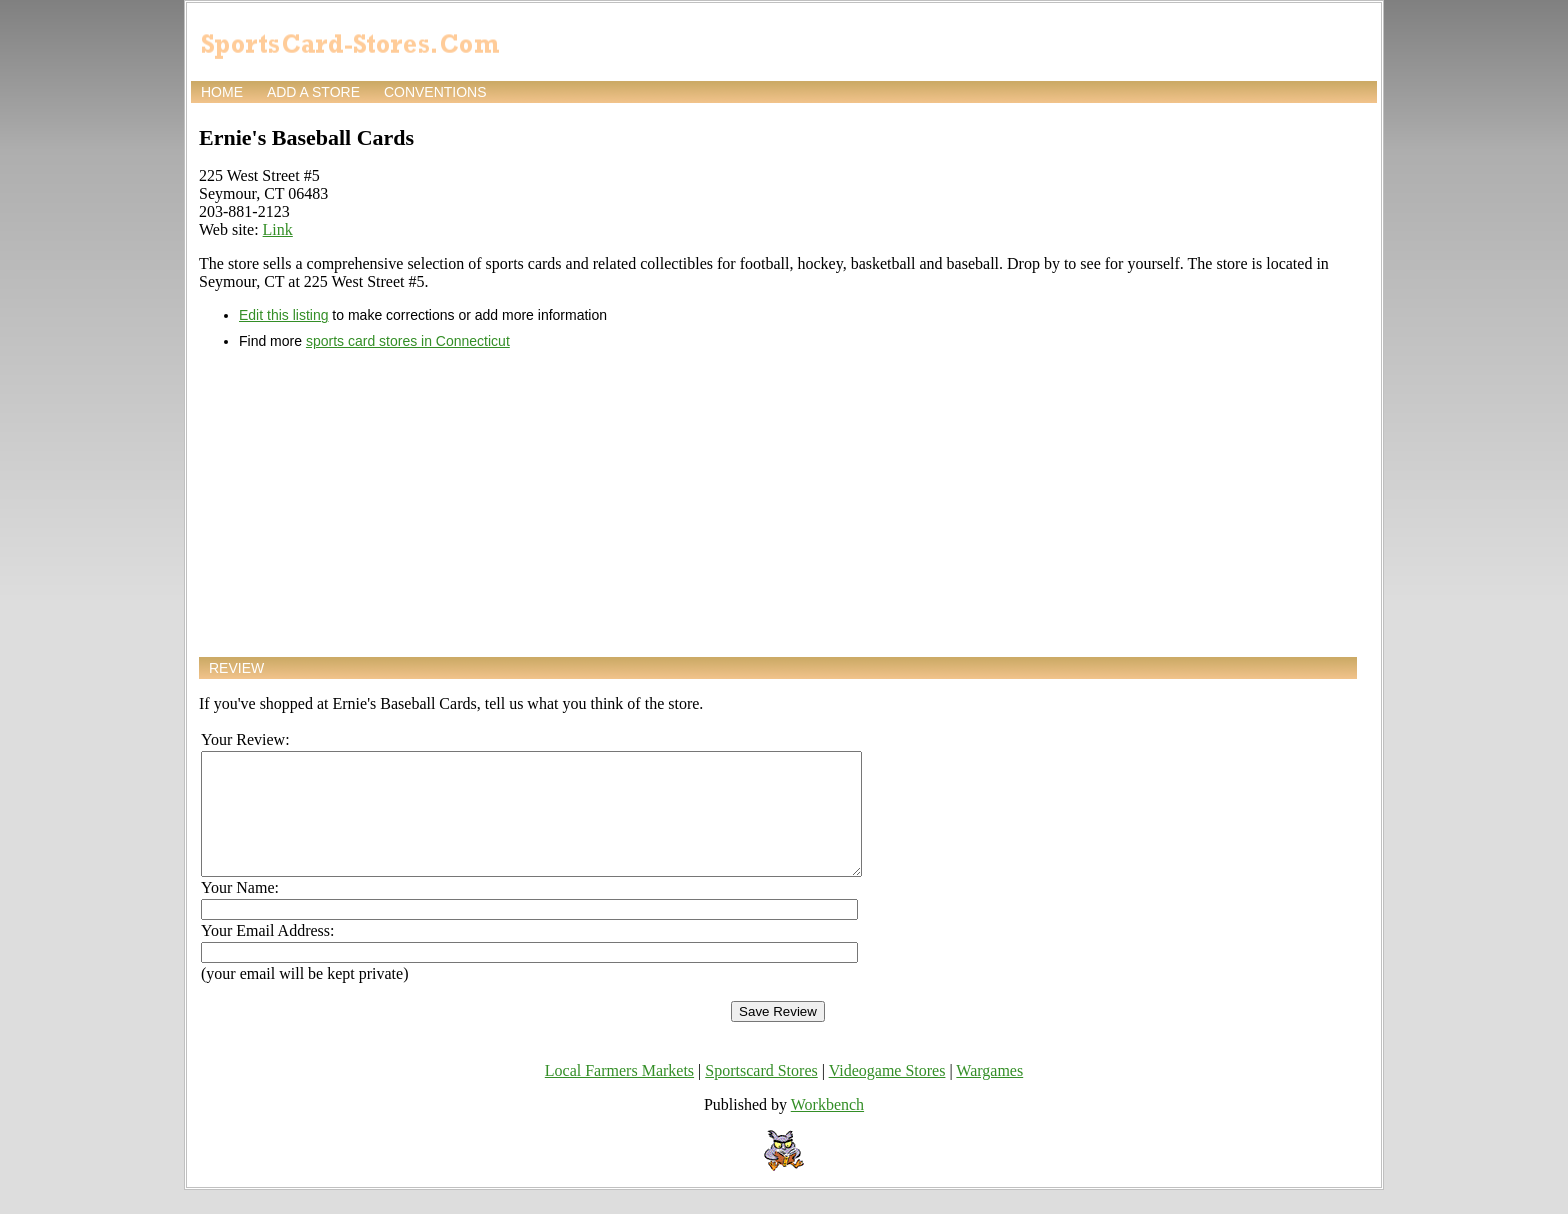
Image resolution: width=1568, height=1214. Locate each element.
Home (222, 92)
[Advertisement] (778, 503)
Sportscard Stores (761, 1094)
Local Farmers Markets (619, 1094)
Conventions (435, 92)
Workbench (827, 1128)
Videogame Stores (887, 1094)
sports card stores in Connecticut (408, 341)
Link (278, 229)
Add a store (313, 92)
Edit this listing (283, 315)
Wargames (989, 1094)
